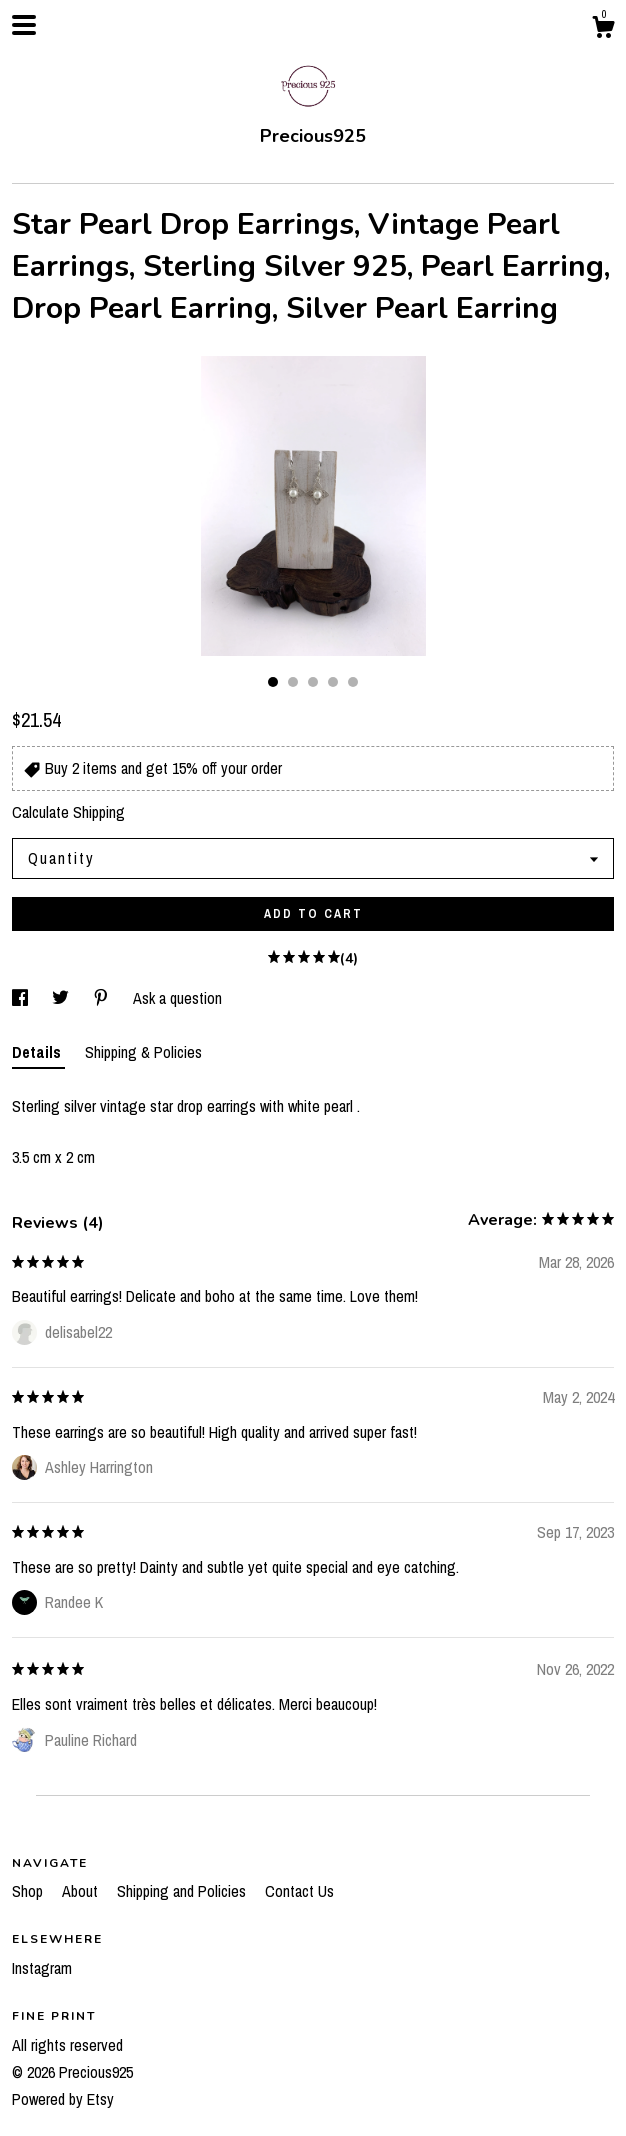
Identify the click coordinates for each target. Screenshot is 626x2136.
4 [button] (333, 682)
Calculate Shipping (68, 812)
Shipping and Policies (183, 1891)
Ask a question (177, 998)
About (82, 1891)
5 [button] (353, 682)
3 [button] (313, 682)
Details (38, 1052)
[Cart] (603, 30)
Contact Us (299, 1891)
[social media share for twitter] (62, 998)
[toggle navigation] (24, 25)
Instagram (42, 1968)
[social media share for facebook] (22, 998)
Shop (29, 1891)
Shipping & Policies (143, 1052)
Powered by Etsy (63, 2099)
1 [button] (273, 682)
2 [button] (293, 682)
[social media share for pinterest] (103, 998)
